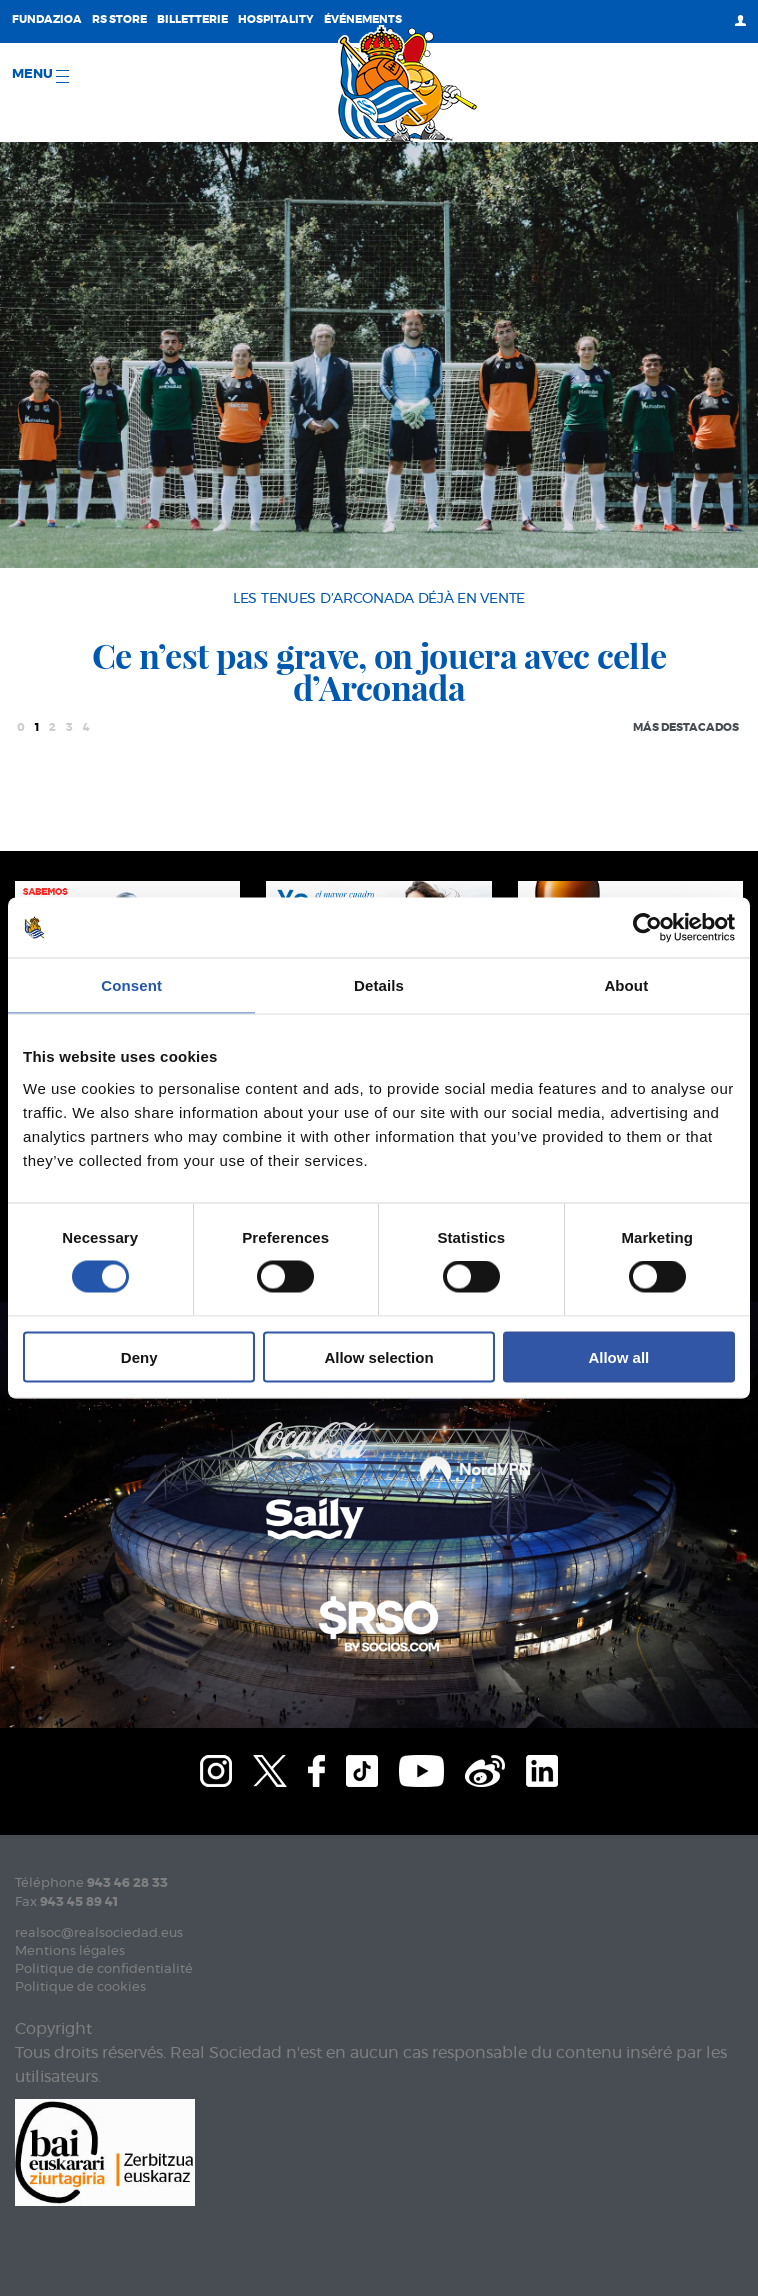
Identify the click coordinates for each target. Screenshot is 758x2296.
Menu (40, 75)
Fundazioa (47, 19)
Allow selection (378, 1356)
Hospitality (276, 19)
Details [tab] (379, 985)
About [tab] (626, 985)
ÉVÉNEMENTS (363, 19)
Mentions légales (70, 1951)
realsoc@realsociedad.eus (99, 1933)
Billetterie (192, 19)
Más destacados (686, 727)
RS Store (119, 19)
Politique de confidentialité (104, 1969)
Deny (139, 1356)
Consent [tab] (131, 985)
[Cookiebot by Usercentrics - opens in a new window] (647, 928)
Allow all (618, 1356)
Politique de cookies (80, 1987)
